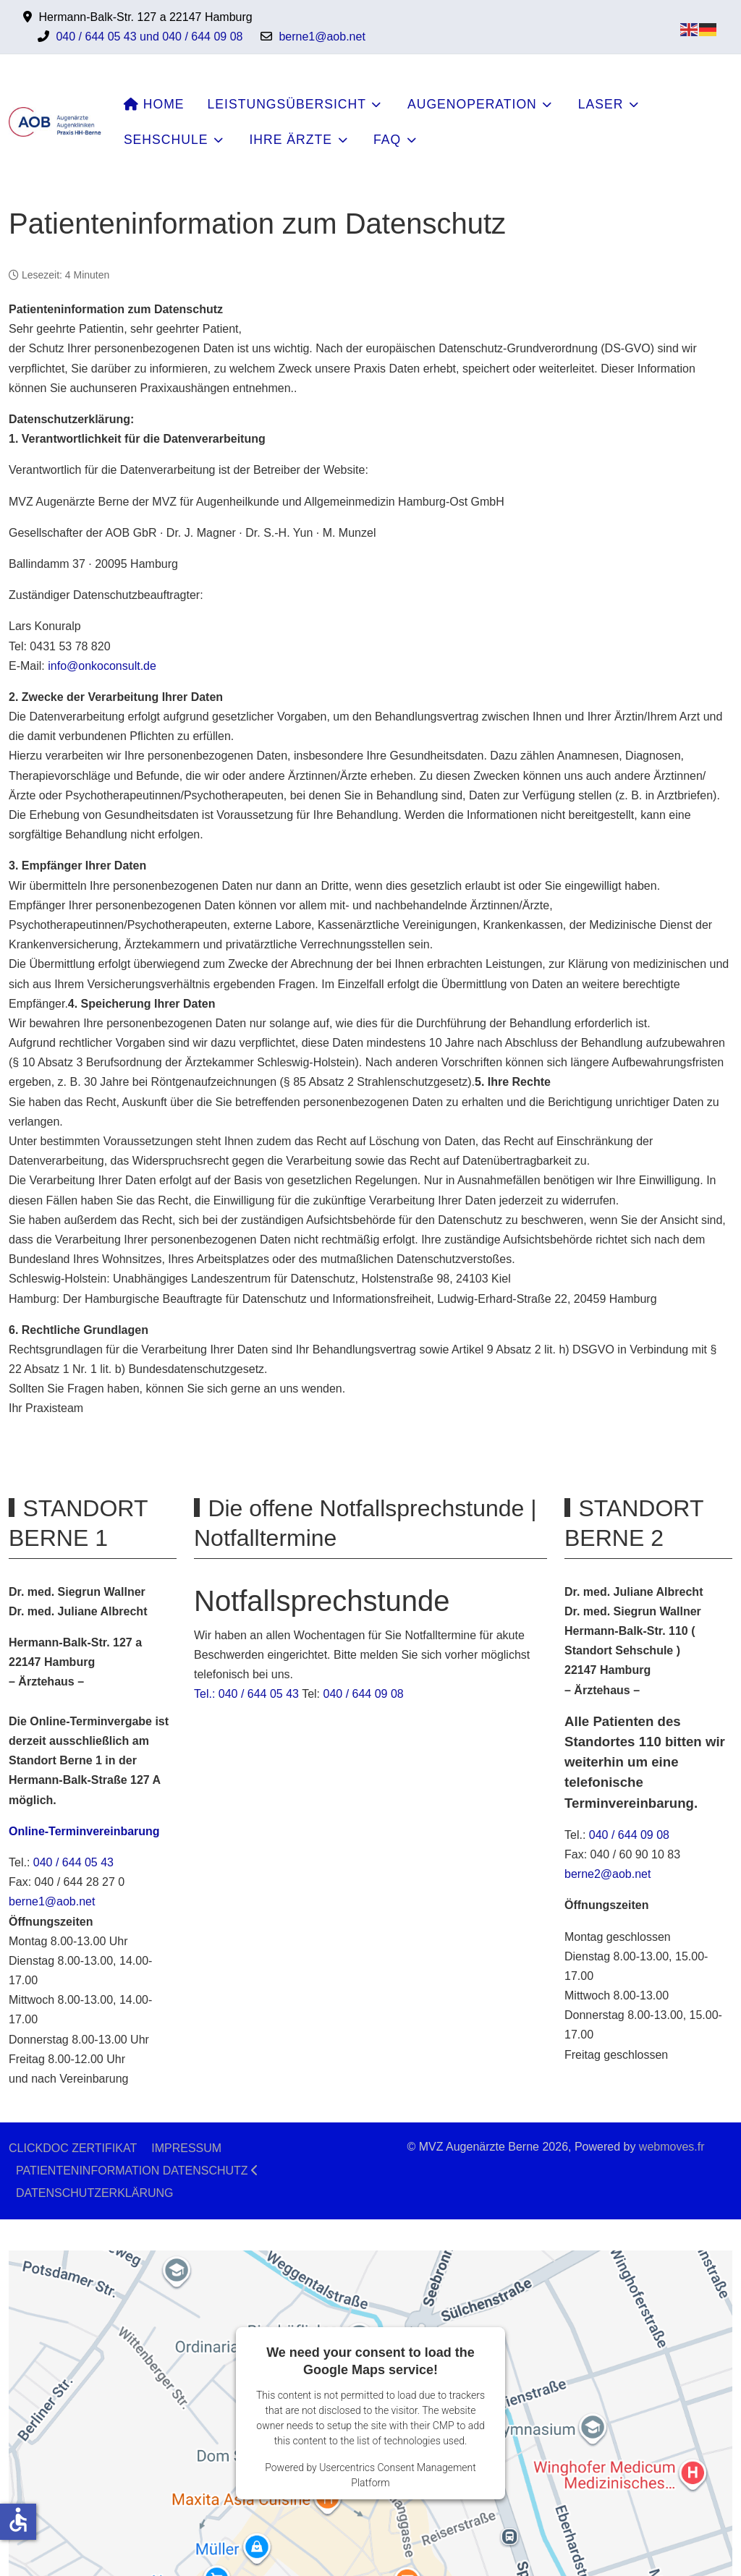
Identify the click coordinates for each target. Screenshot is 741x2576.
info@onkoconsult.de (102, 666)
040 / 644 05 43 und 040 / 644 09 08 (149, 36)
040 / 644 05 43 (73, 1862)
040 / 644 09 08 (363, 1694)
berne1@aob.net (322, 36)
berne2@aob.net (607, 1874)
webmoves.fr (672, 2147)
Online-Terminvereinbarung (84, 1831)
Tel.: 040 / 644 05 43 (246, 1694)
